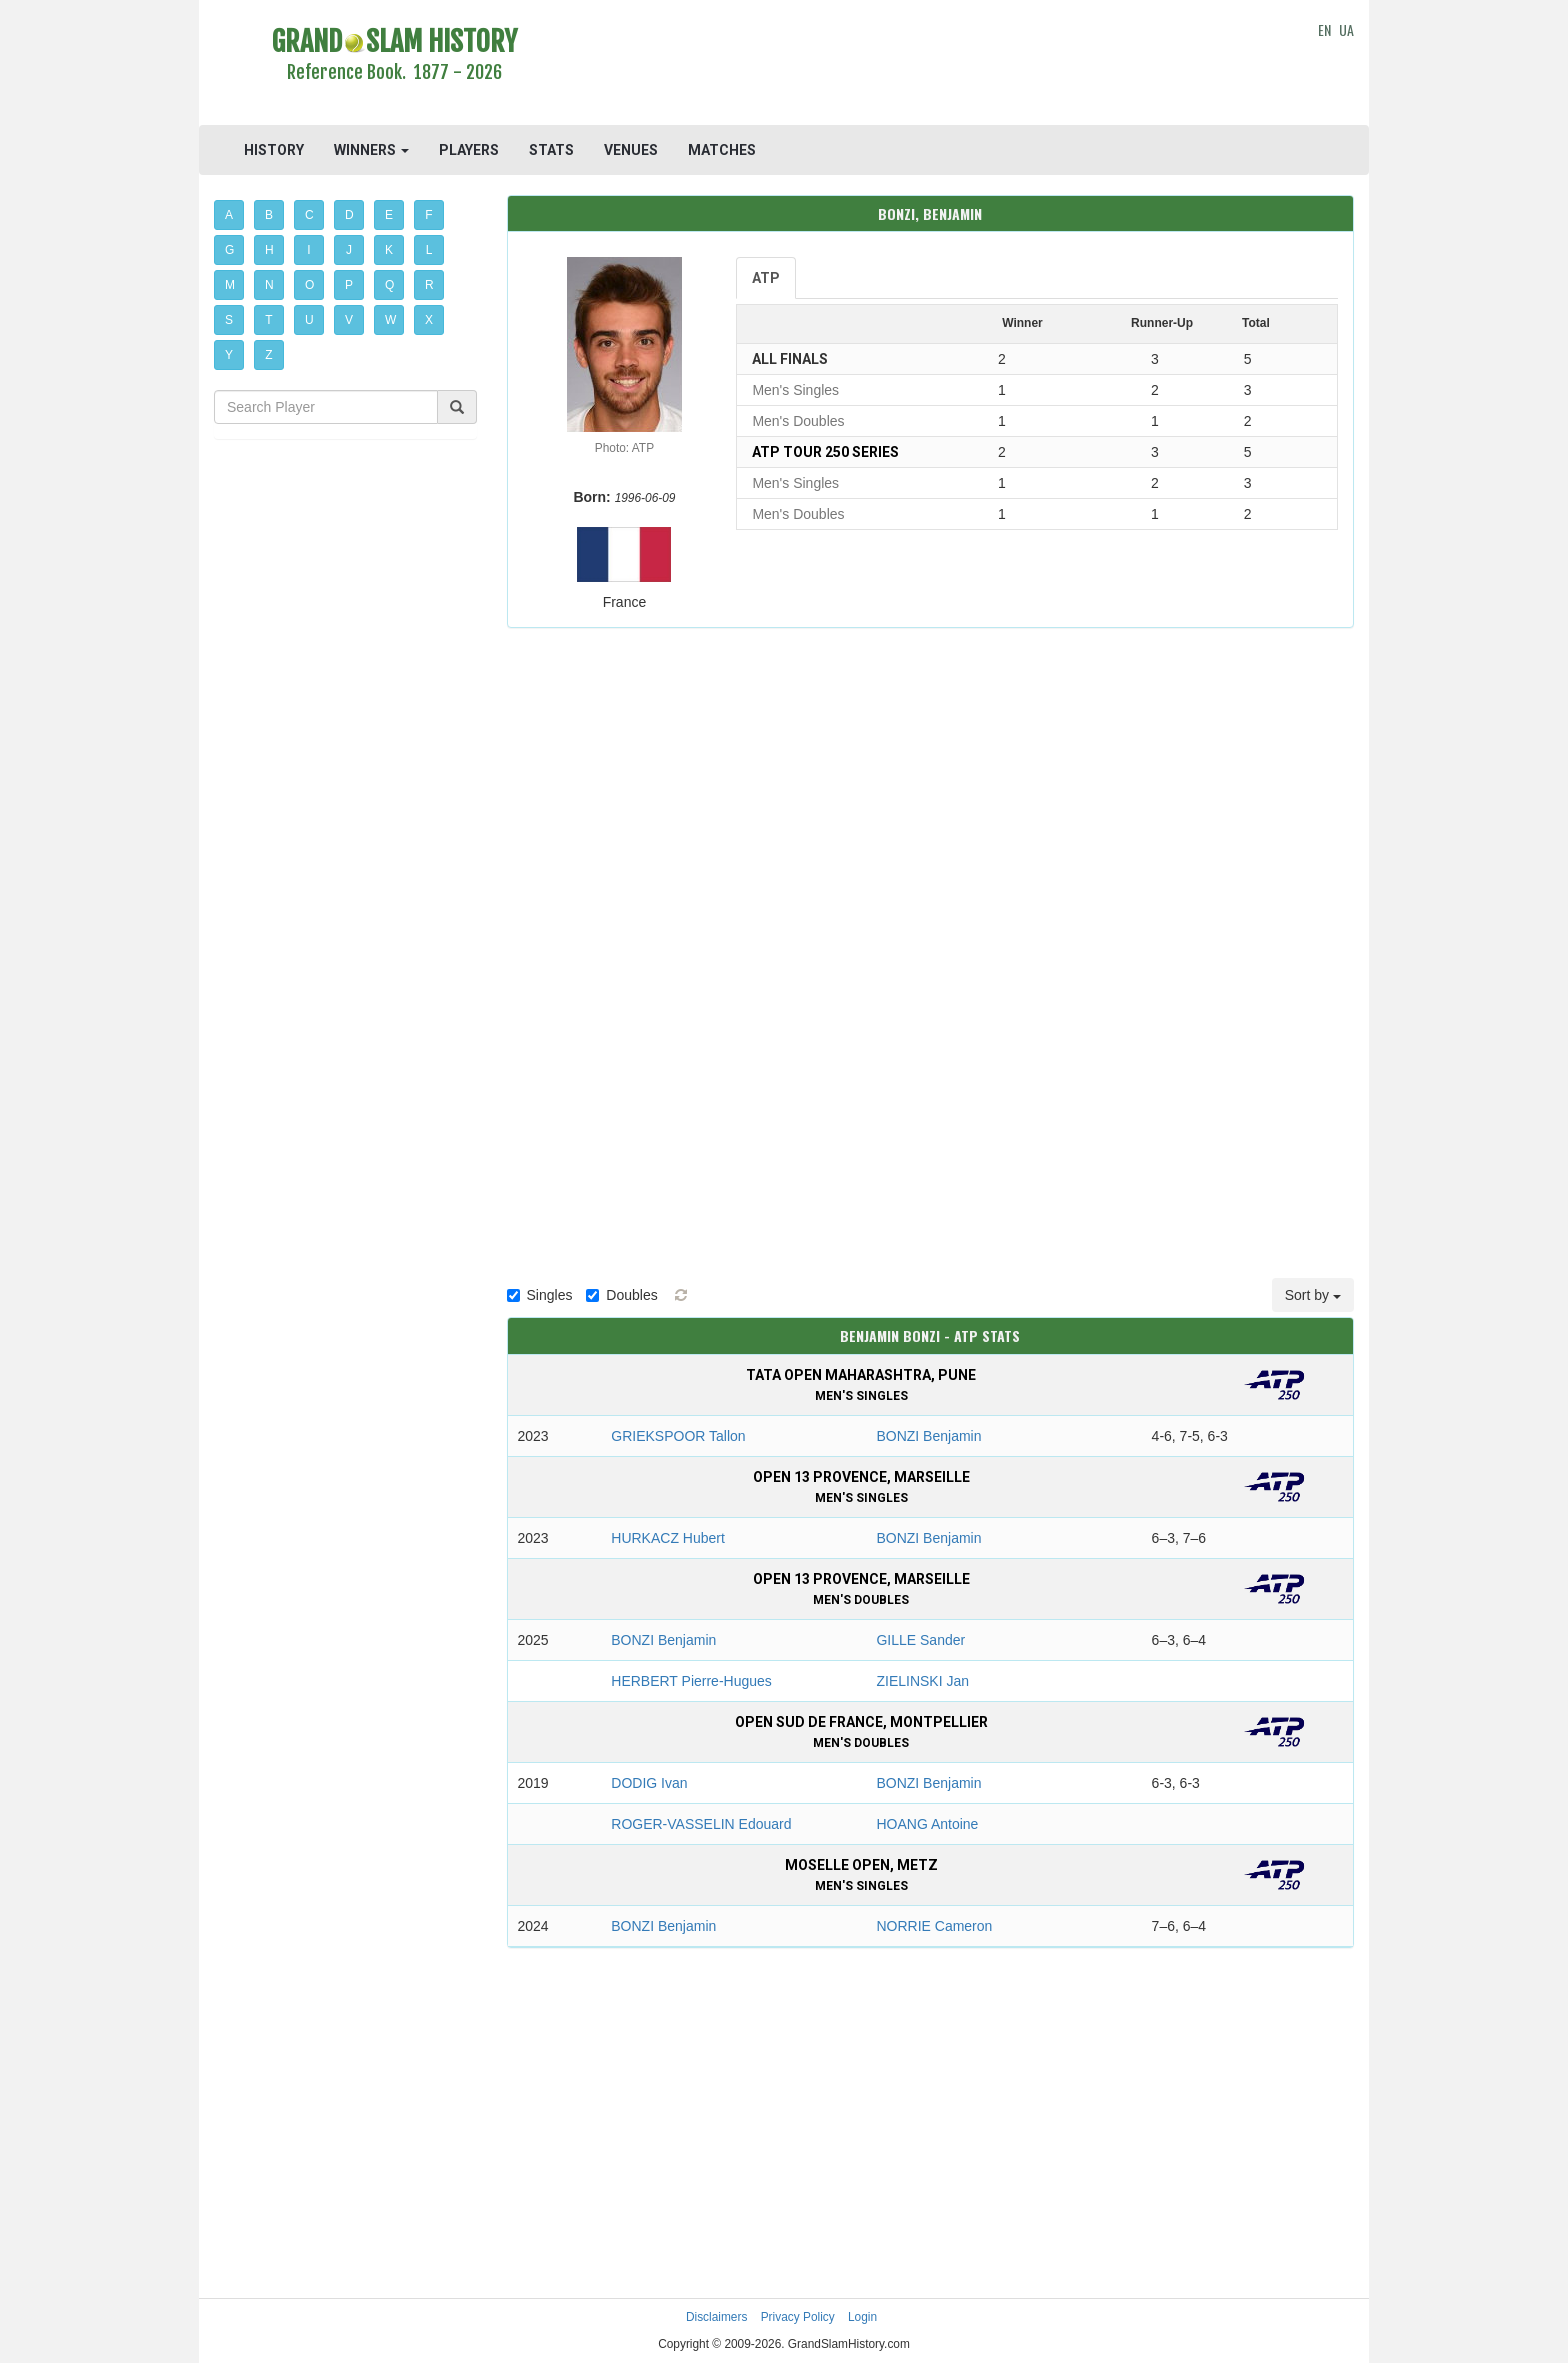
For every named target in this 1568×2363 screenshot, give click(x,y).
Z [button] (268, 355)
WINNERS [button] (371, 150)
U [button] (309, 320)
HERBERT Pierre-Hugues (691, 1681)
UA (1346, 29)
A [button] (229, 215)
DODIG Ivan (649, 1783)
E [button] (389, 215)
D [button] (349, 215)
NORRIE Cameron (934, 1926)
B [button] (269, 215)
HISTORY (274, 150)
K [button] (389, 250)
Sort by (1313, 1295)
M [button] (230, 285)
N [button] (269, 285)
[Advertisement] (930, 65)
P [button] (349, 285)
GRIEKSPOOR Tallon (678, 1436)
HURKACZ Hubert (668, 1538)
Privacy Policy (798, 2317)
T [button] (268, 320)
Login (862, 2317)
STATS (551, 150)
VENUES (631, 150)
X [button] (429, 320)
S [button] (229, 320)
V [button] (349, 320)
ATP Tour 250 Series (825, 452)
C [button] (309, 215)
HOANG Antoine (927, 1824)
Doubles (621, 1295)
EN (1324, 29)
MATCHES (722, 150)
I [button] (308, 250)
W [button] (390, 320)
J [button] (349, 250)
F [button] (428, 215)
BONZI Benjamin (928, 1436)
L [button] (429, 250)
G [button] (229, 250)
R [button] (429, 285)
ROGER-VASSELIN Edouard (701, 1824)
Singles (540, 1295)
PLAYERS (469, 150)
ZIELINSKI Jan (922, 1681)
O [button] (309, 285)
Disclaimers (716, 2317)
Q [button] (389, 285)
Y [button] (229, 355)
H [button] (269, 250)
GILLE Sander (920, 1640)
